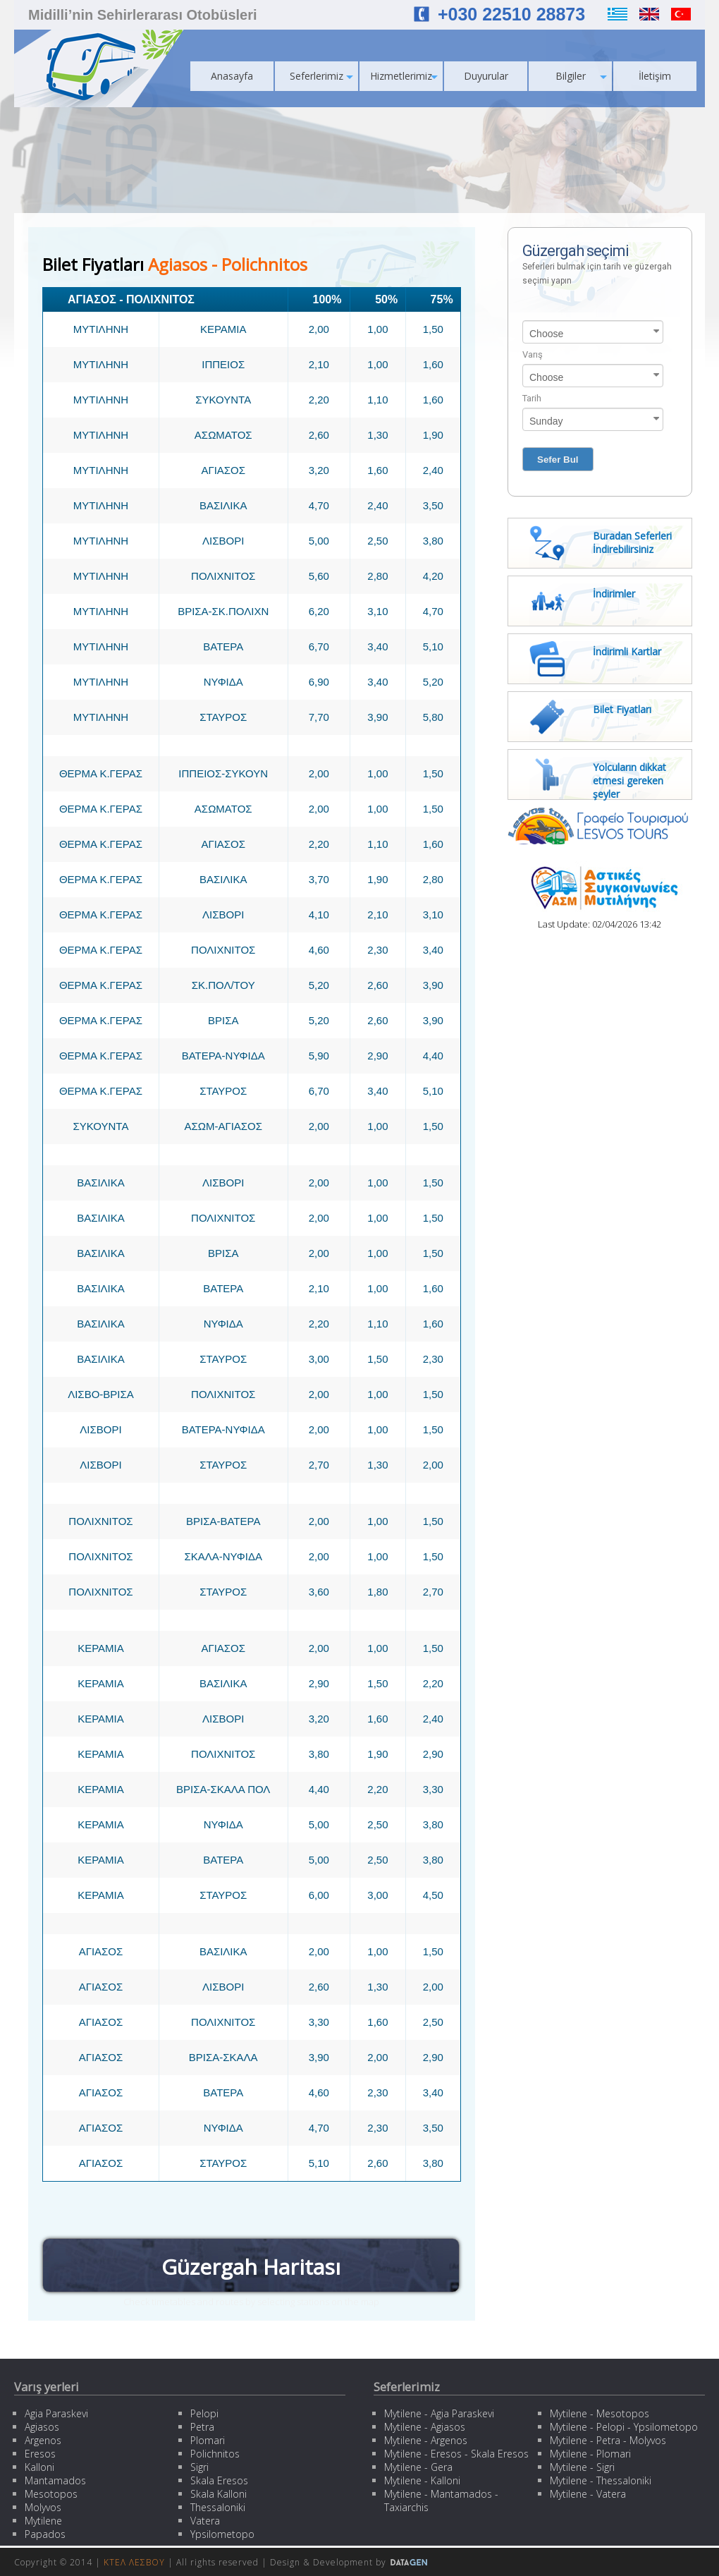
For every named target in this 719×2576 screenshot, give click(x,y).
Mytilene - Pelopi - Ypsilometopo (624, 2427)
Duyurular (486, 76)
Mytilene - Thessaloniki (600, 2480)
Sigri (199, 2467)
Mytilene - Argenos (425, 2440)
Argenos (43, 2440)
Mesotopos (51, 2494)
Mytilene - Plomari (590, 2453)
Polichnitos (215, 2453)
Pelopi (204, 2413)
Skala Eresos (219, 2480)
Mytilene (43, 2520)
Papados (45, 2534)
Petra (202, 2427)
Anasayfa (232, 76)
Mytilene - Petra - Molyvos (608, 2440)
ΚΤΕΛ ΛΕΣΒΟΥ (134, 2562)
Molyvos (43, 2507)
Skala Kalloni (218, 2494)
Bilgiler (581, 76)
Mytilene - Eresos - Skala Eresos (456, 2453)
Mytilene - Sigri (582, 2467)
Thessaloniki (217, 2507)
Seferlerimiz (321, 76)
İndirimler (614, 593)
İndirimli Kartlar (627, 651)
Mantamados (55, 2480)
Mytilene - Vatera (588, 2494)
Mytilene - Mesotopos (599, 2413)
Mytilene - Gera (418, 2467)
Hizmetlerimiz (404, 76)
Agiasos (42, 2427)
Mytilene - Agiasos (424, 2427)
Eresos (40, 2453)
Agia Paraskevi (56, 2413)
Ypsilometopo (222, 2534)
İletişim (655, 76)
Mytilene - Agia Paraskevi (439, 2413)
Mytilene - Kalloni (422, 2480)
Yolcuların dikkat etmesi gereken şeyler (629, 780)
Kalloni (39, 2467)
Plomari (207, 2440)
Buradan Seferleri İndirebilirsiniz (632, 542)
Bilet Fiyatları (622, 709)
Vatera (205, 2520)
